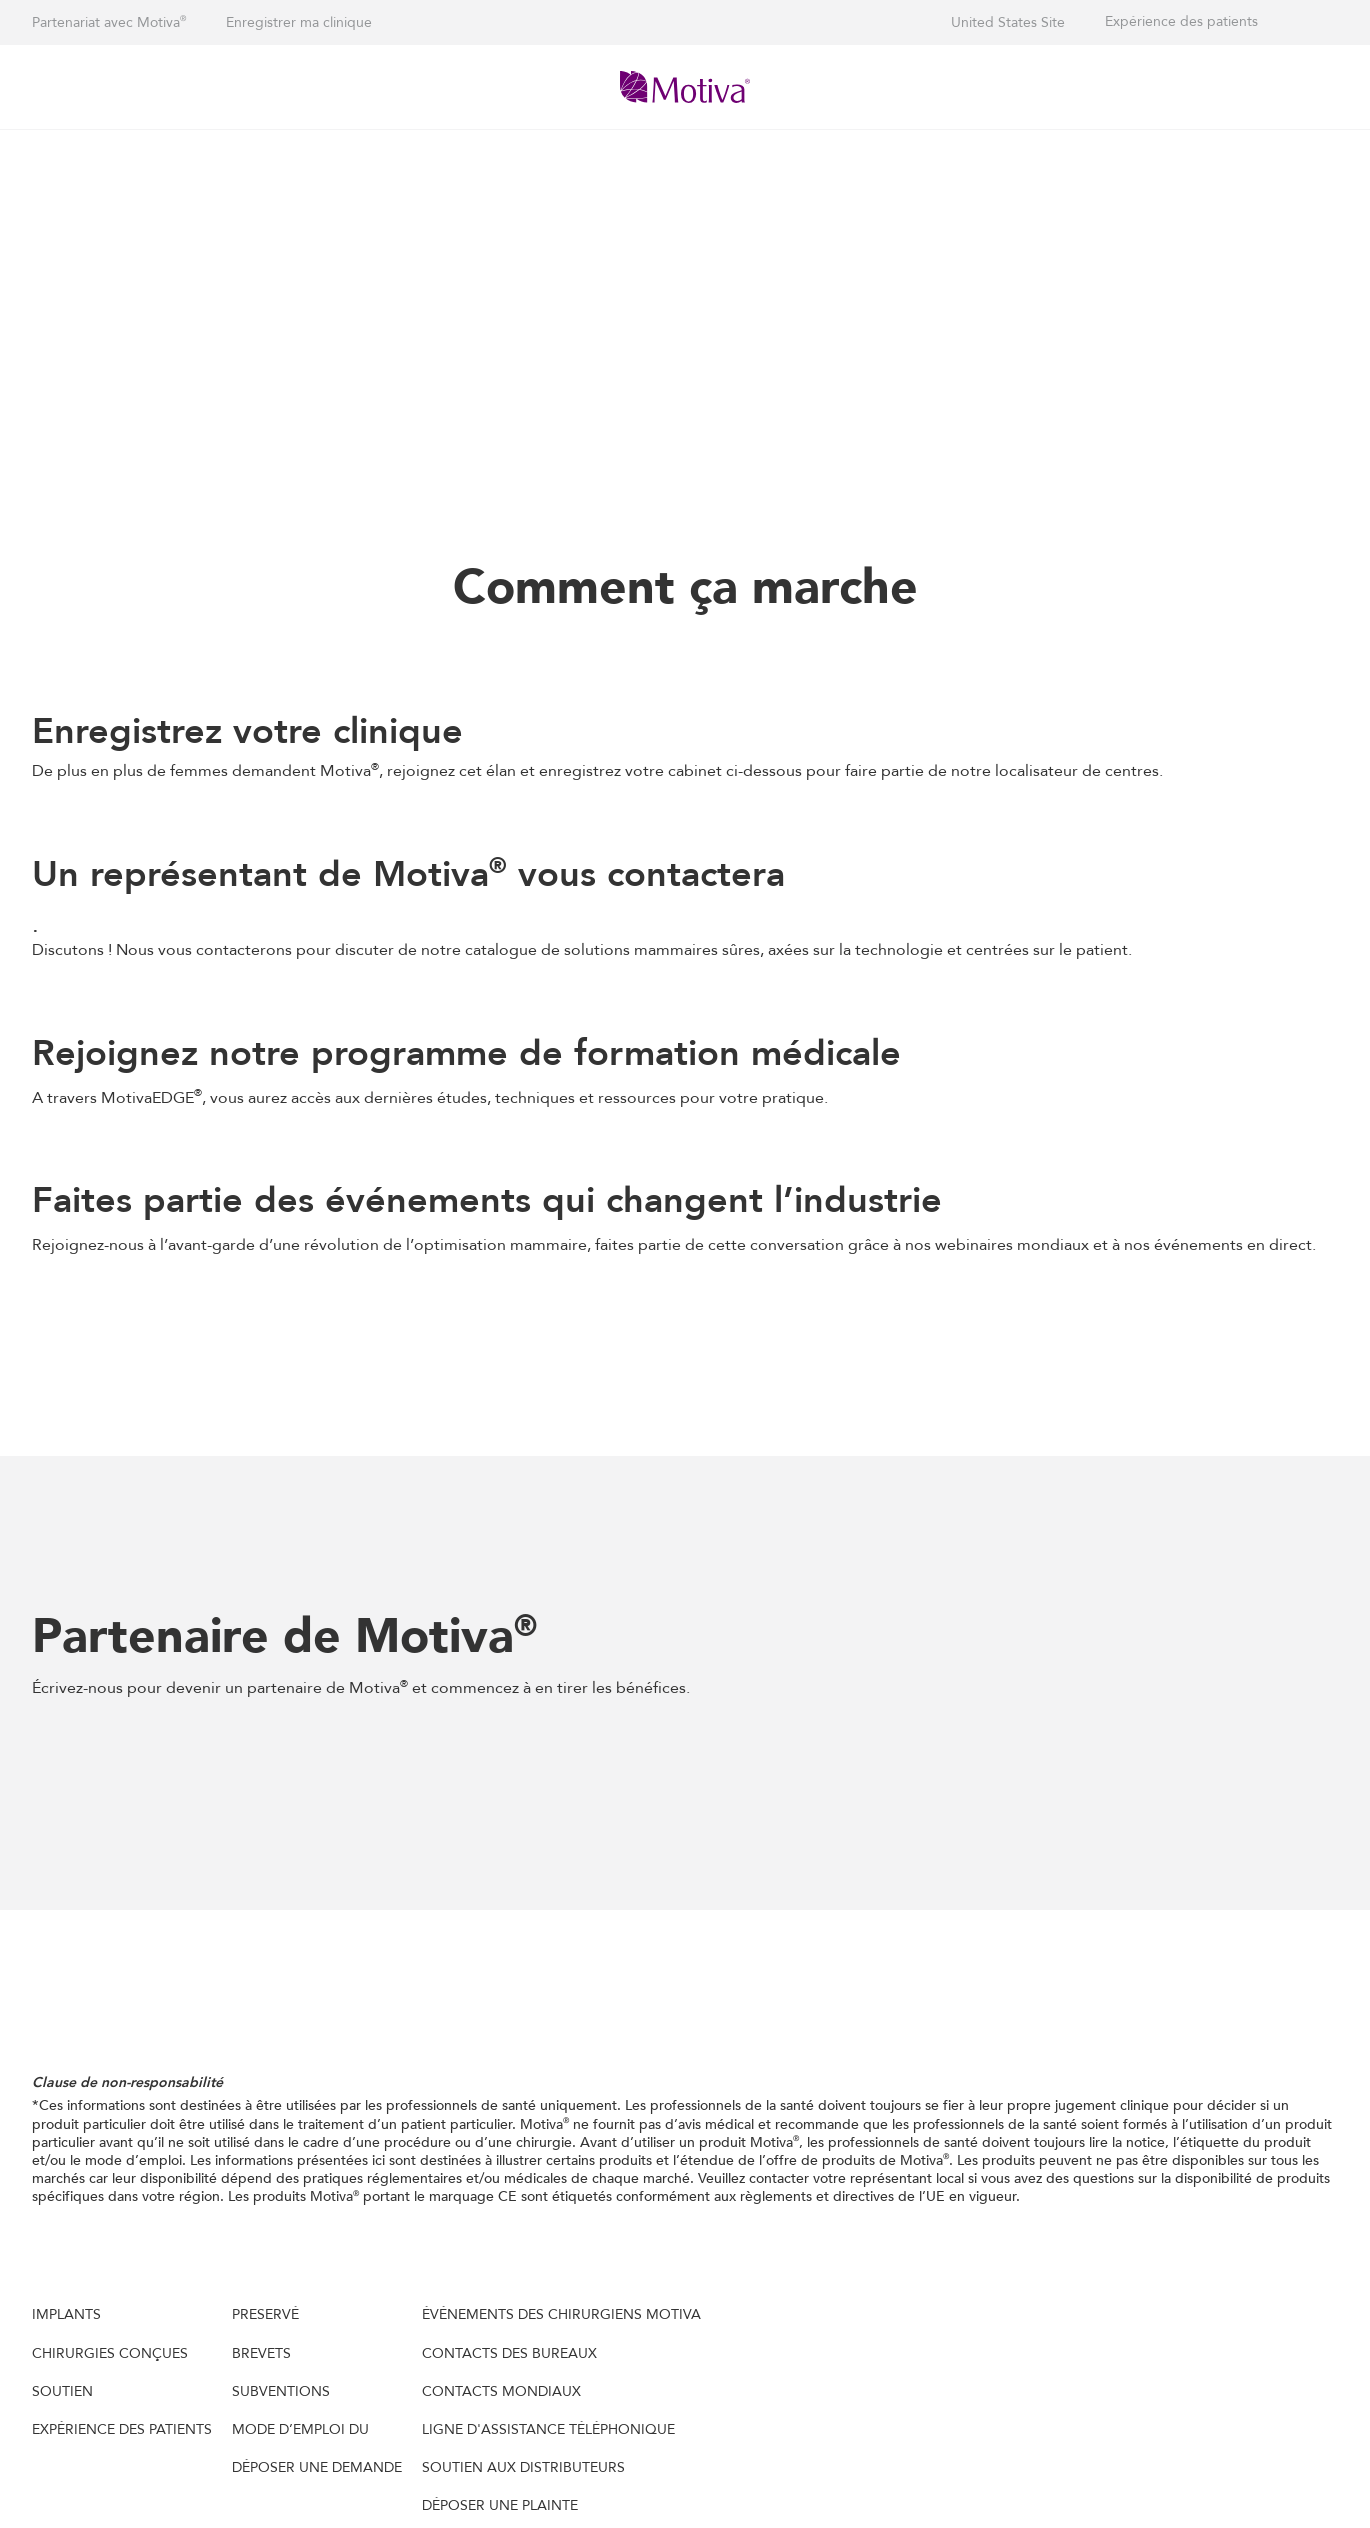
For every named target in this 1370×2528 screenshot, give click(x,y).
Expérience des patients (1181, 22)
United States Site (1008, 22)
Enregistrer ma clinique (299, 22)
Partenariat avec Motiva (109, 22)
